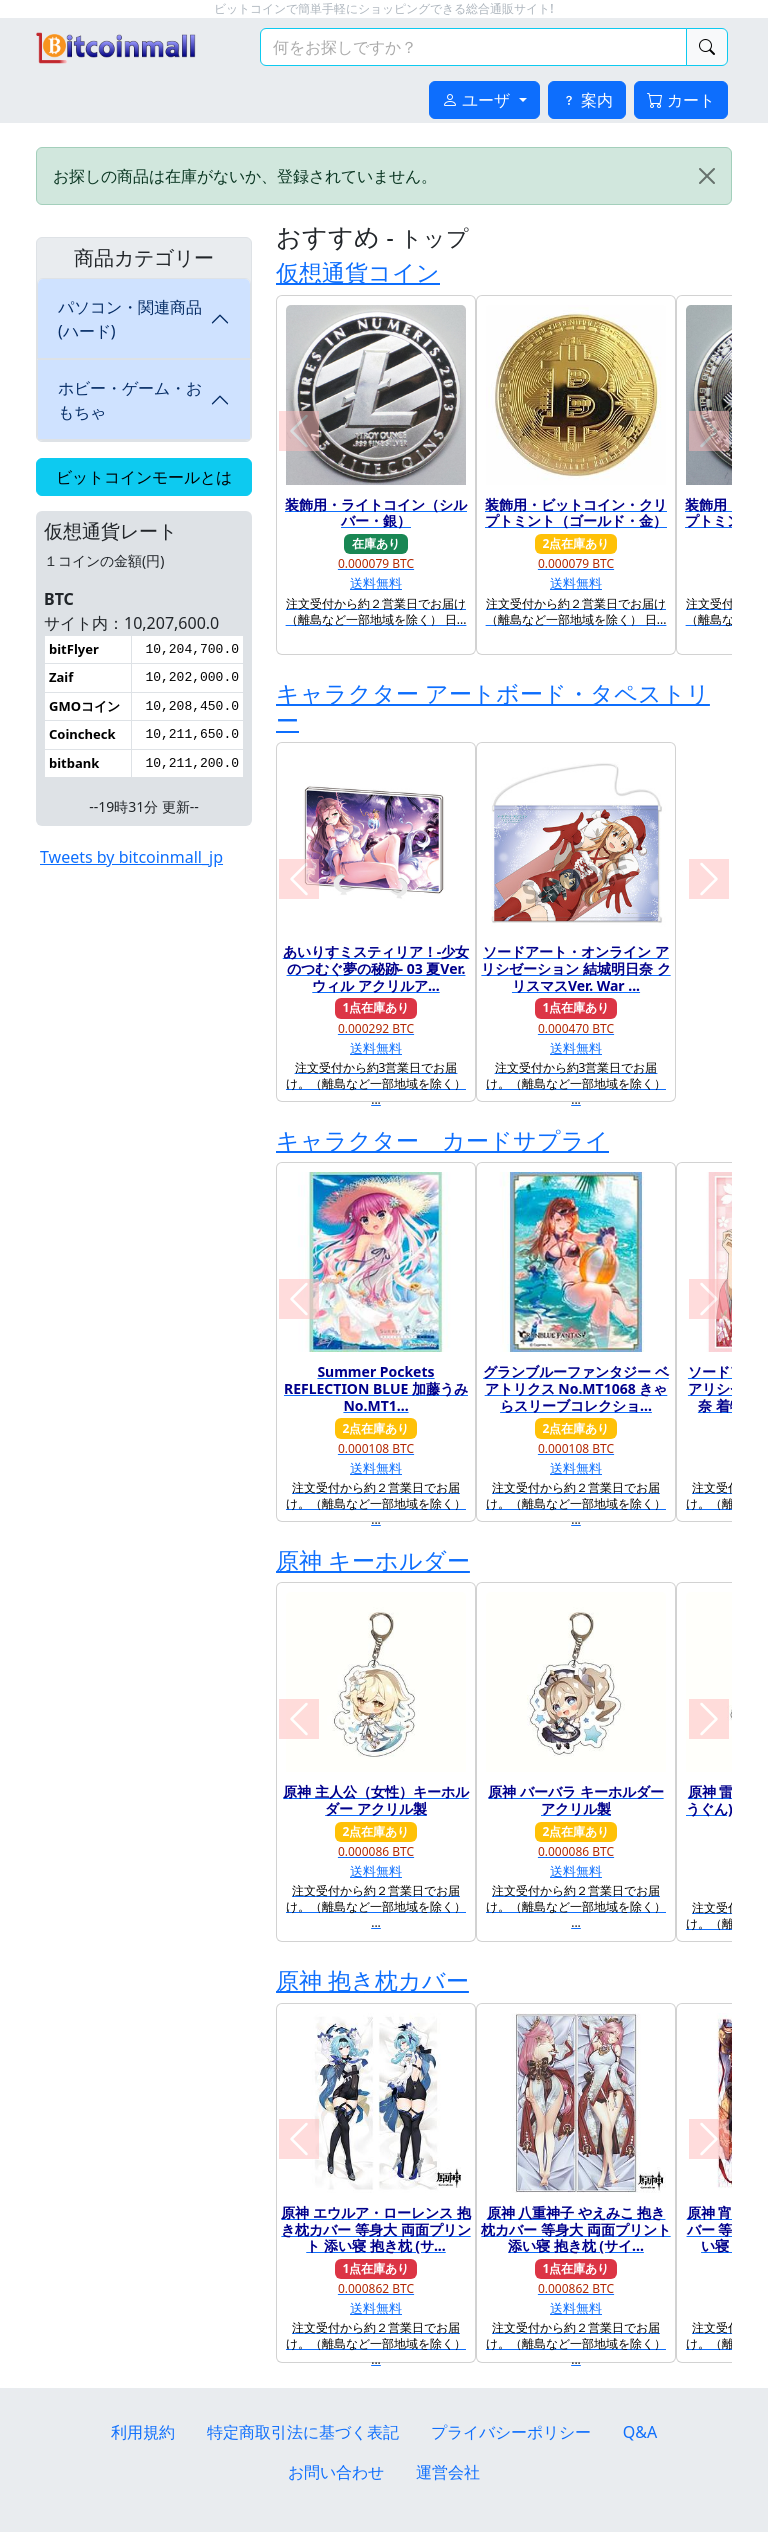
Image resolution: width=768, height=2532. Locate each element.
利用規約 (143, 2432)
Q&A (640, 2432)
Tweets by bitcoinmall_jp (131, 857)
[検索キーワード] (473, 47)
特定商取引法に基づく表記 (303, 2432)
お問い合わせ (336, 2472)
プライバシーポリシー (511, 2432)
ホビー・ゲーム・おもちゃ (130, 400)
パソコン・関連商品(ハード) (130, 319)
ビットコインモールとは (144, 477)
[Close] (707, 176)
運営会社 (448, 2472)
